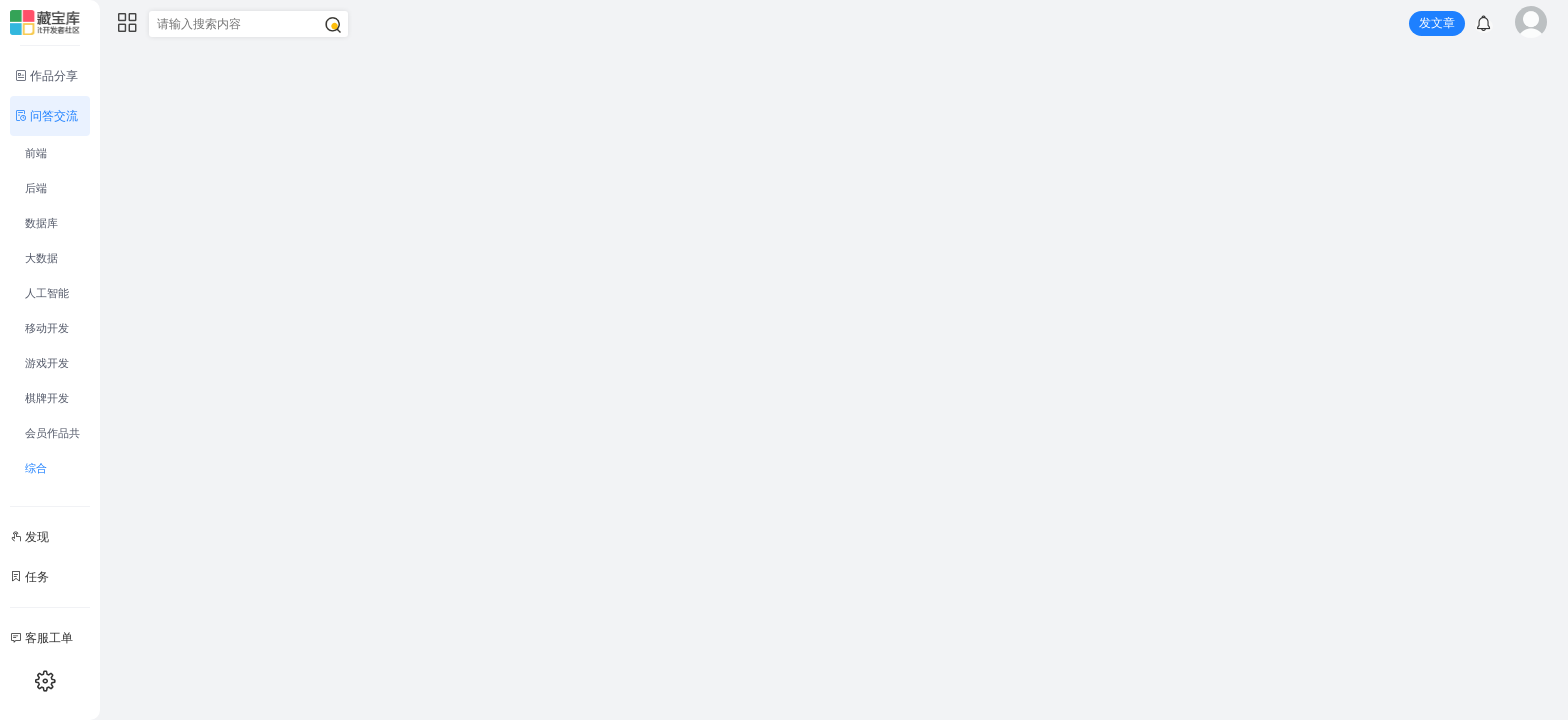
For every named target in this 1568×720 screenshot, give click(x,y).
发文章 (1437, 23)
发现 (29, 537)
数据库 (41, 223)
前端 (36, 153)
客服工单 (41, 638)
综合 (36, 468)
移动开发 (47, 328)
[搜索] (333, 25)
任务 (29, 577)
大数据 (41, 258)
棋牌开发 (47, 398)
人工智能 (47, 293)
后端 (36, 188)
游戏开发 (47, 363)
